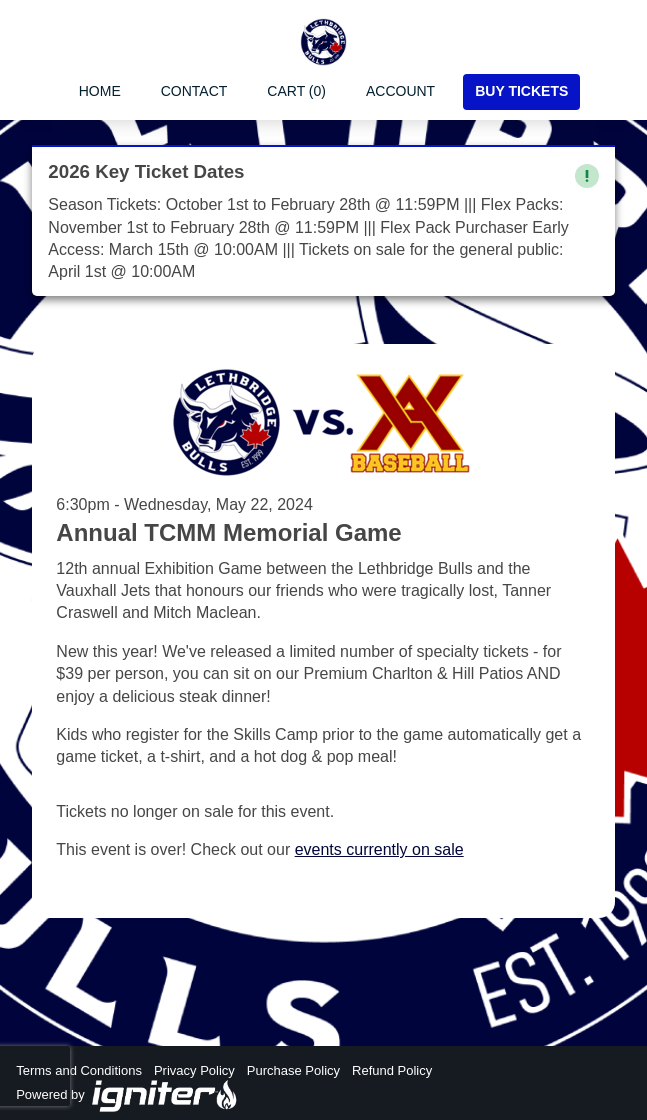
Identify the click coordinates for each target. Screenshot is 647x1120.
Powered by (127, 1096)
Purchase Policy (293, 1070)
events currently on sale (379, 849)
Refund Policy (392, 1070)
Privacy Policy (194, 1070)
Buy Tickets (521, 91)
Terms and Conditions (79, 1070)
